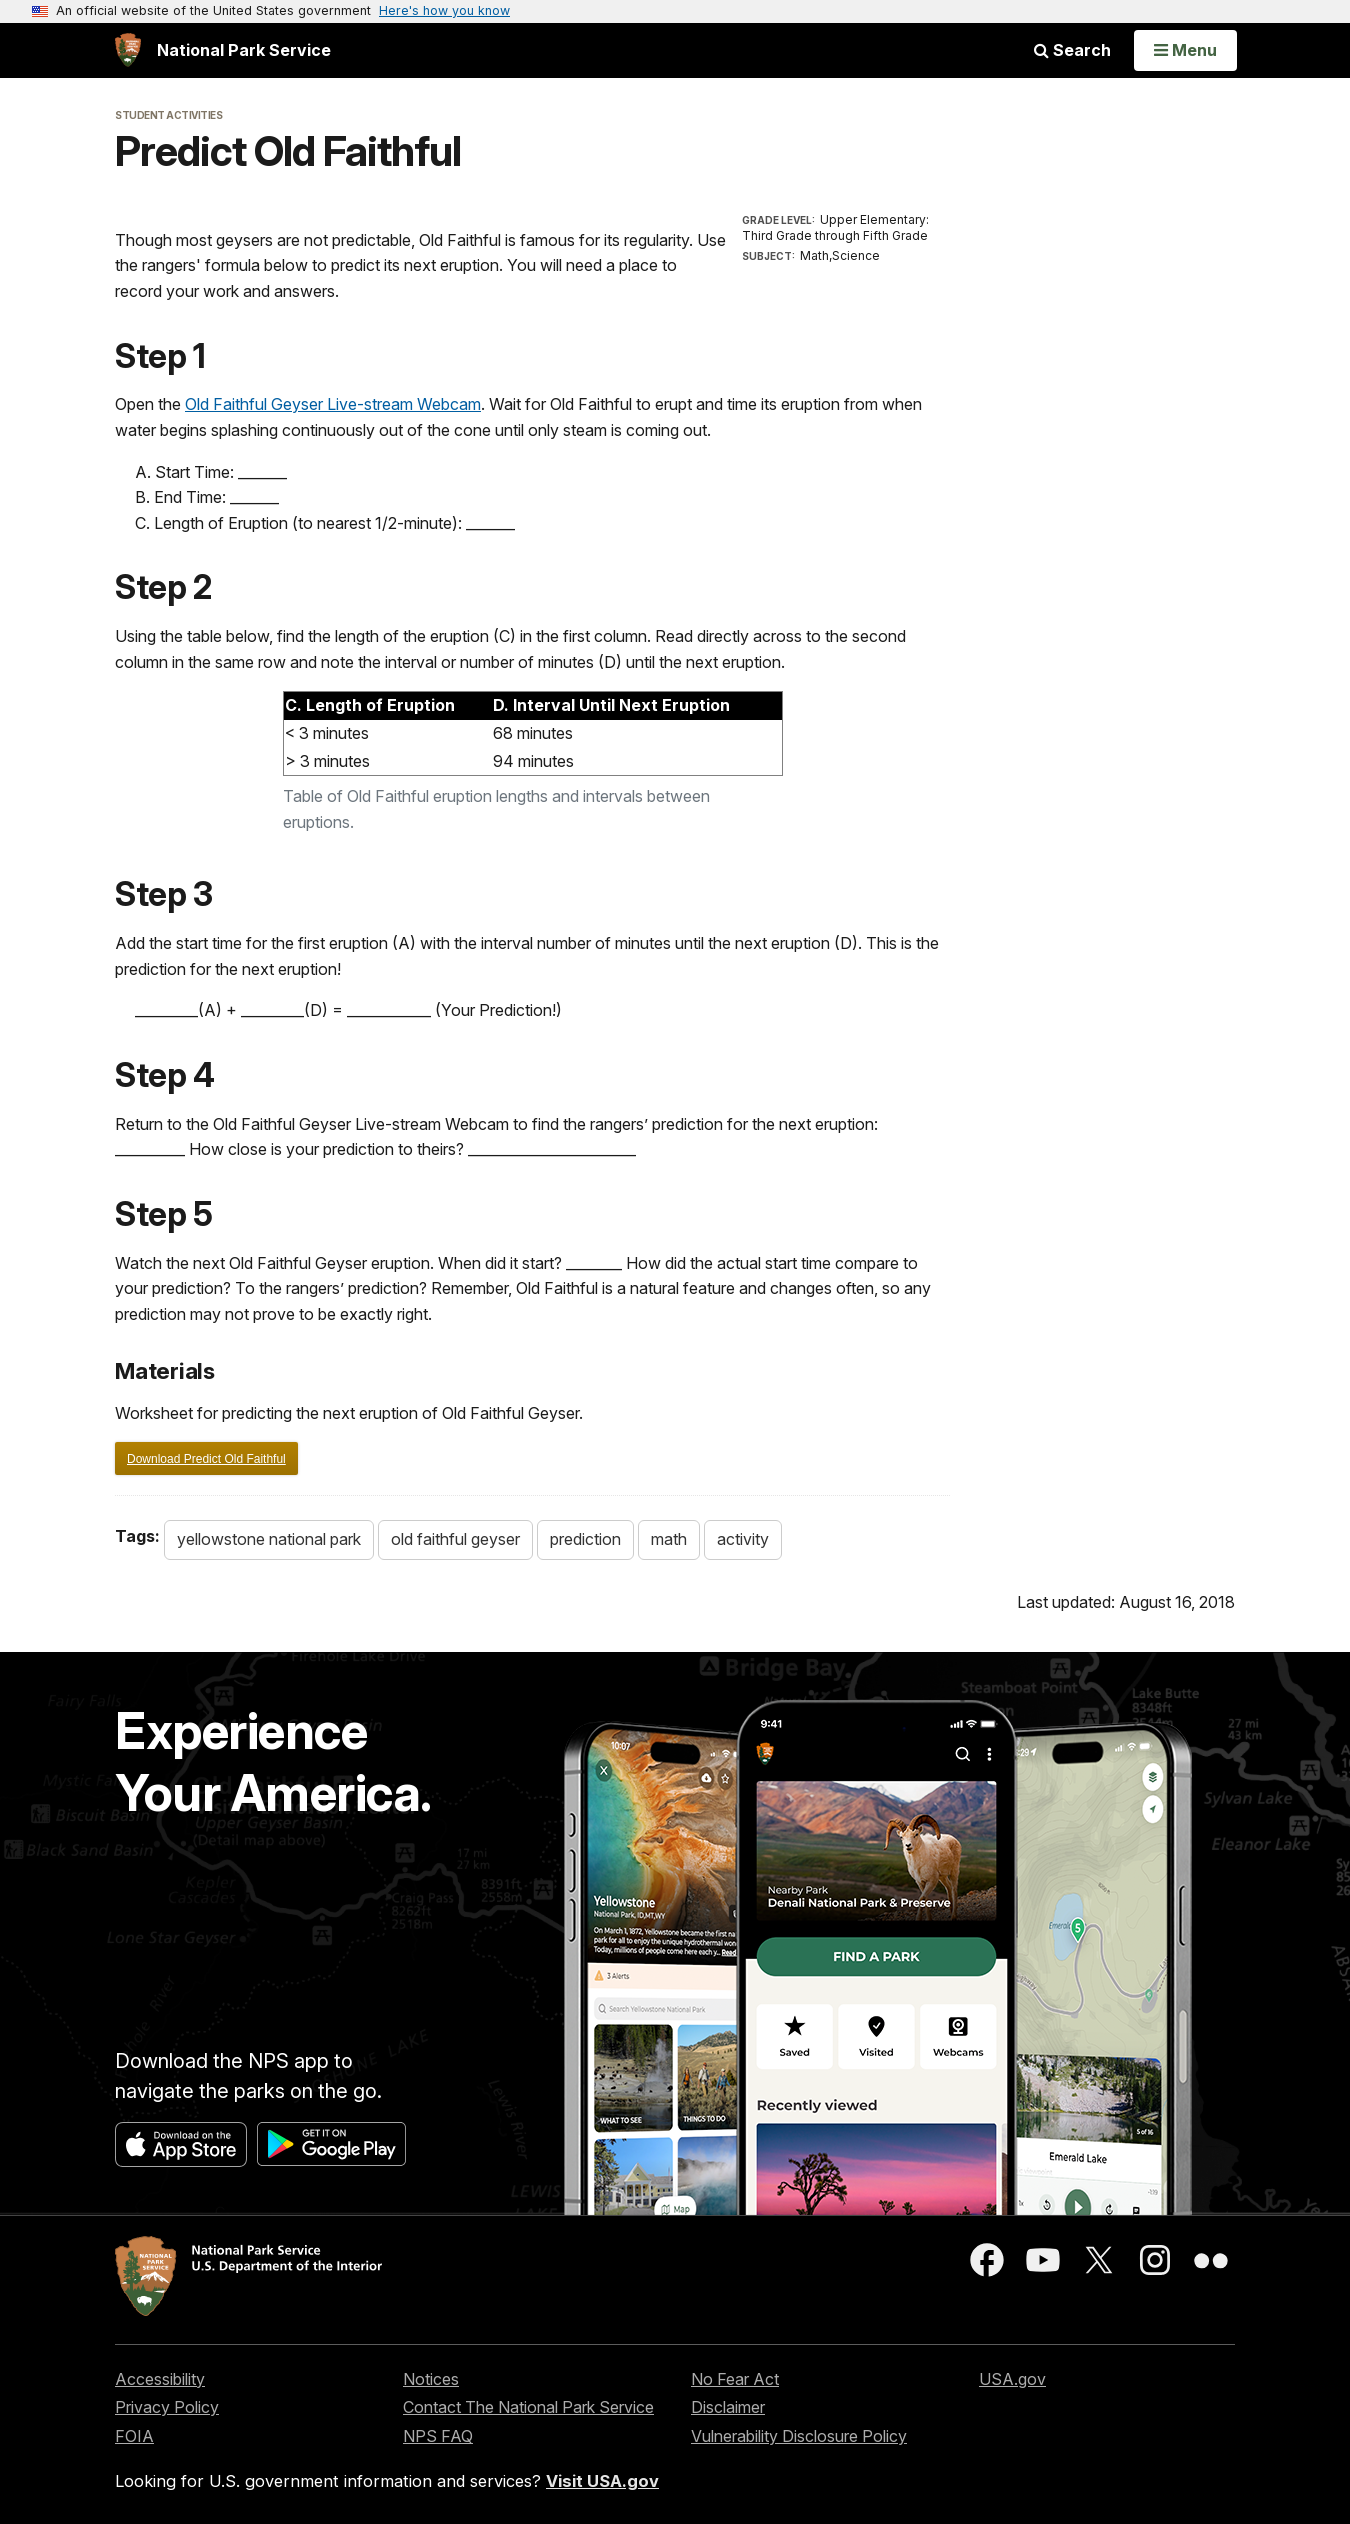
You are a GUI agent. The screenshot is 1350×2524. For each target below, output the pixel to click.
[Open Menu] (1185, 50)
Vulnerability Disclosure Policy (799, 2436)
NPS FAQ (438, 2436)
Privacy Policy (167, 2407)
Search (1072, 50)
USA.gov (1012, 2379)
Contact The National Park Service (528, 2407)
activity (743, 1539)
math (669, 1539)
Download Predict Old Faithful (206, 1459)
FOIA (134, 2436)
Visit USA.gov (602, 2481)
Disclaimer (728, 2407)
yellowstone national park (269, 1539)
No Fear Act (735, 2379)
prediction (585, 1539)
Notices (431, 2379)
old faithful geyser (455, 1539)
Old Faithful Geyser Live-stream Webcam (333, 404)
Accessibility (160, 2379)
